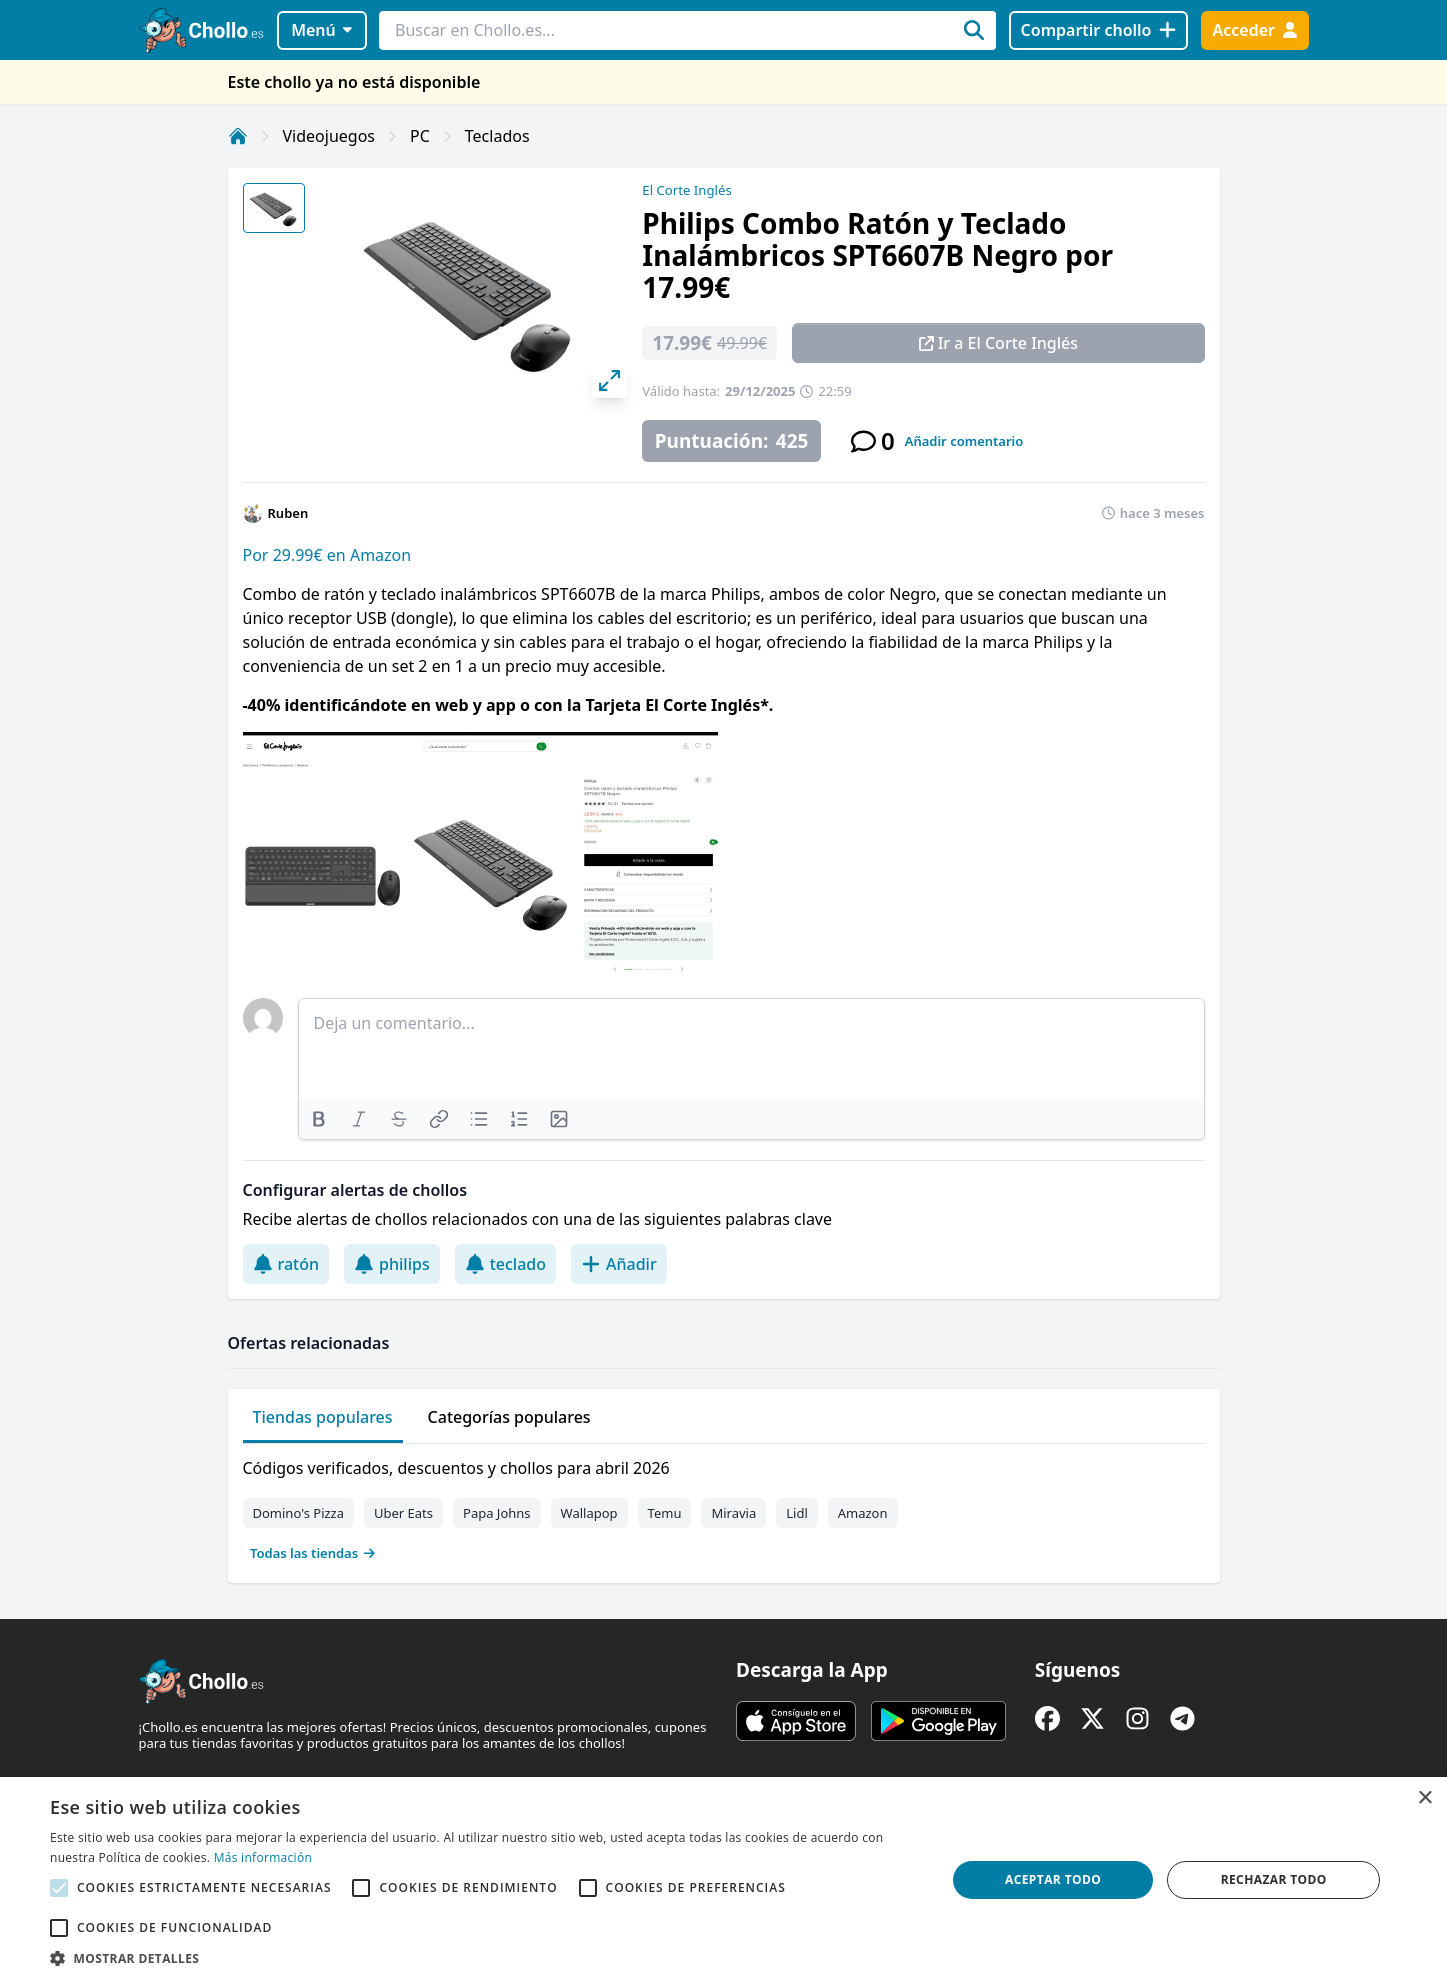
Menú (321, 30)
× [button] (1424, 1798)
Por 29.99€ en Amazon (327, 555)
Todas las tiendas (313, 1553)
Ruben (288, 513)
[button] (484, 1958)
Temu (665, 1513)
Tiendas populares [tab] (323, 1417)
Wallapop (589, 1513)
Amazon (863, 1513)
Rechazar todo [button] (1274, 1879)
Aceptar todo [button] (1053, 1879)
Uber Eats (403, 1513)
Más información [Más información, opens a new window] (263, 1857)
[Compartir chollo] (1098, 30)
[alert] (723, 1880)
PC (420, 136)
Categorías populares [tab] (509, 1417)
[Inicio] (238, 136)
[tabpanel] (724, 1506)
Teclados (497, 136)
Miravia (733, 1513)
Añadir (619, 1264)
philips (392, 1264)
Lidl (797, 1513)
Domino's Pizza (299, 1513)
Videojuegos (329, 136)
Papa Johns (497, 1513)
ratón (286, 1264)
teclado (505, 1264)
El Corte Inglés (686, 190)
